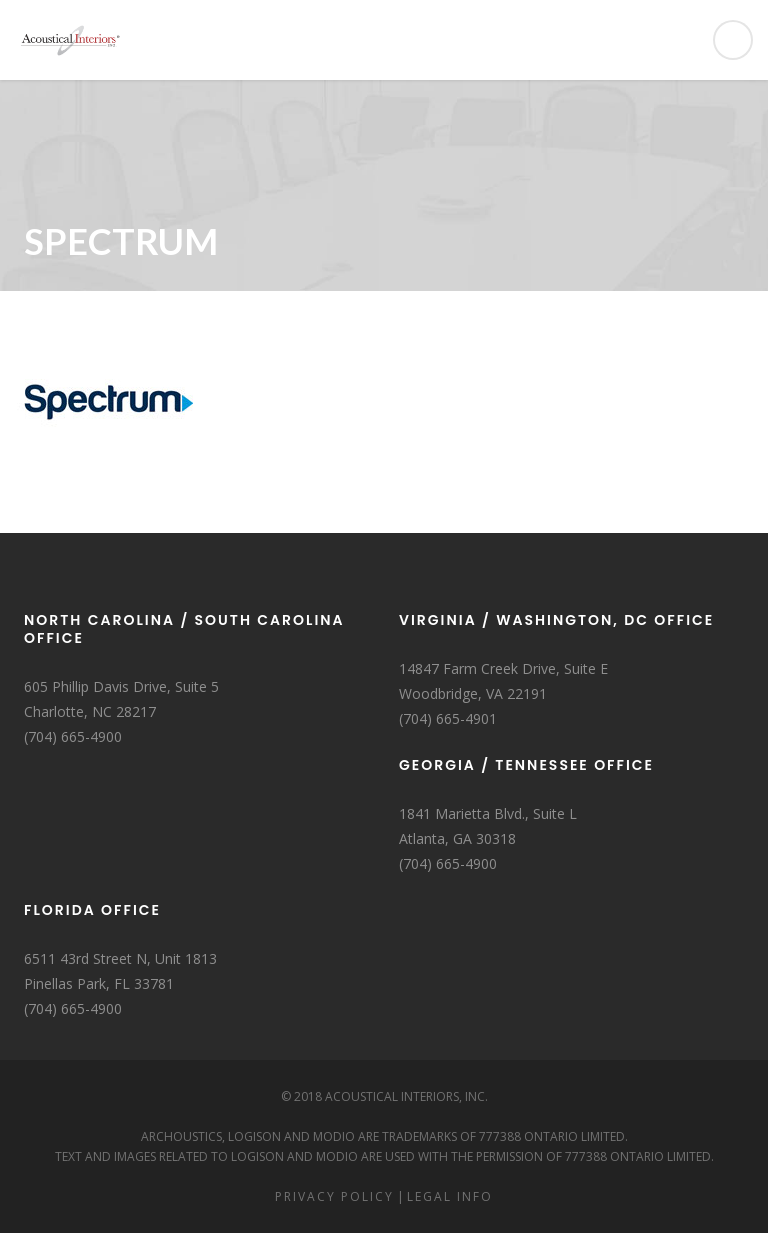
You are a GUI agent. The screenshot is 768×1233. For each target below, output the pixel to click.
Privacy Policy (334, 1196)
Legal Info (450, 1196)
